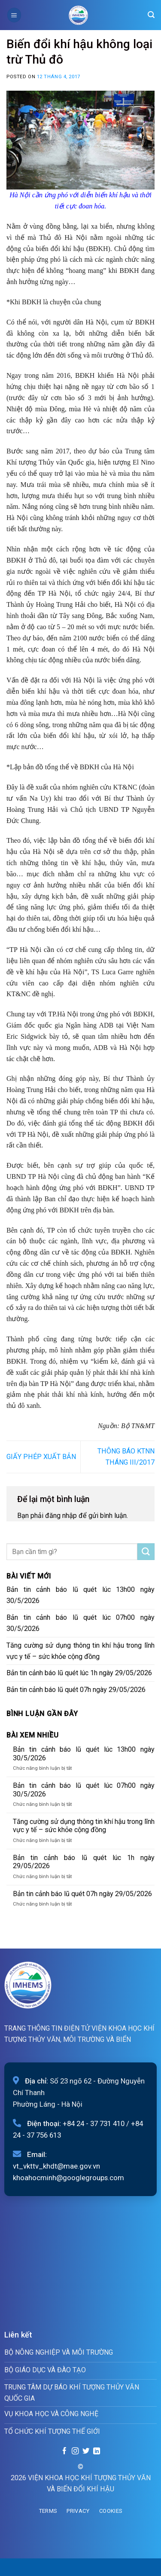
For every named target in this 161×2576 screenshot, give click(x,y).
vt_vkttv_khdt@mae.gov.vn (56, 2166)
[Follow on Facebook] (64, 2451)
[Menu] (14, 15)
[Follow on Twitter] (85, 2451)
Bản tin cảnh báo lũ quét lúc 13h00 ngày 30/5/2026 (80, 1595)
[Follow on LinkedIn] (96, 2451)
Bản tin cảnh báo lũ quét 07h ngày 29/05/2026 (76, 1690)
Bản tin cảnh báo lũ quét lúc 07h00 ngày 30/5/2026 (80, 1623)
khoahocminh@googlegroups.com (68, 2177)
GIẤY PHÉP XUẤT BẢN (41, 1457)
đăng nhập (61, 1515)
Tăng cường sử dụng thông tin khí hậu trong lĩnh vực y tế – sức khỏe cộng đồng (80, 1651)
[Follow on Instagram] (75, 2451)
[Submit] (146, 1551)
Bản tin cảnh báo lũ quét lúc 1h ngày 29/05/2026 (79, 1673)
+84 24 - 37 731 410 (94, 2123)
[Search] (151, 14)
